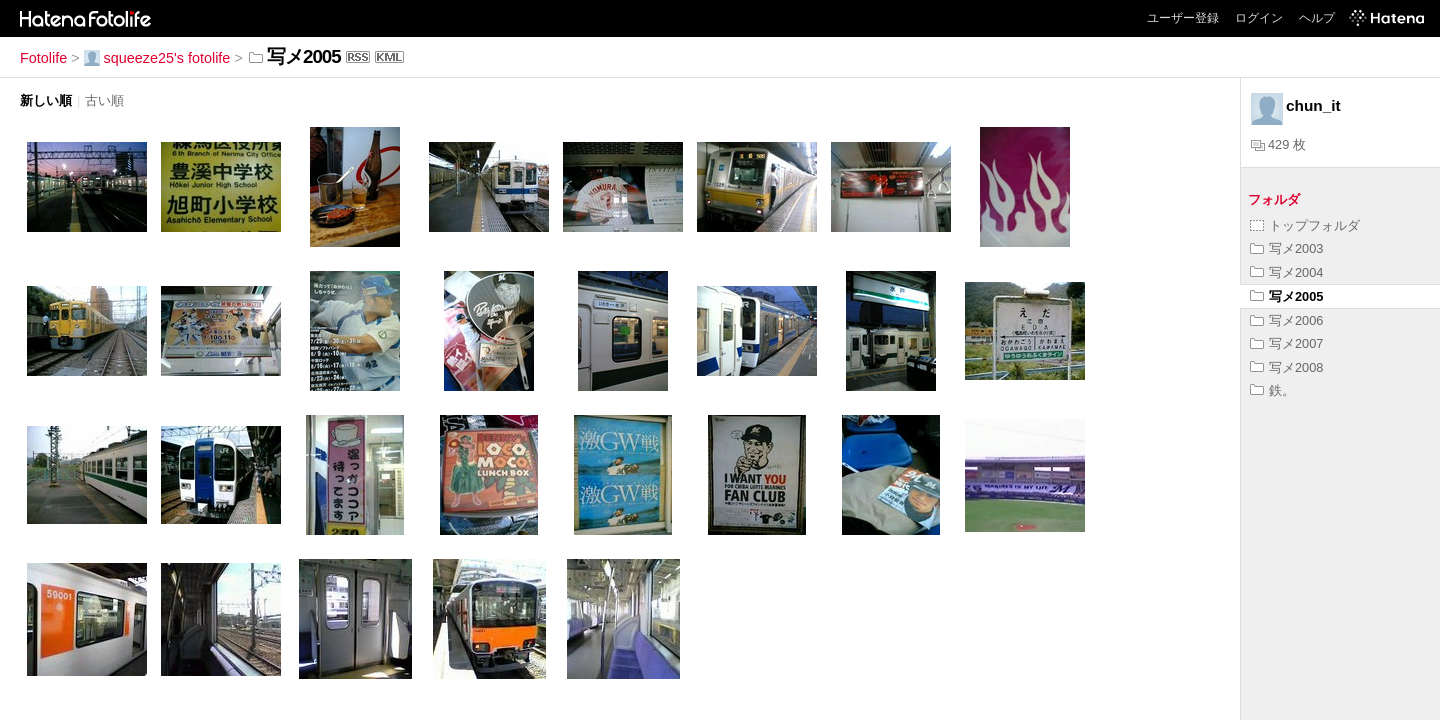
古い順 (104, 100)
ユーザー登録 (1183, 18)
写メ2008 (1286, 367)
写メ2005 (1286, 296)
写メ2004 (1286, 272)
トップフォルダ (1305, 225)
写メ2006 (1286, 320)
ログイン (1259, 18)
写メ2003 (1286, 248)
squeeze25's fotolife (157, 58)
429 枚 (1278, 144)
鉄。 (1272, 390)
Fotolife (43, 58)
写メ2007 (1286, 343)
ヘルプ (1317, 18)
